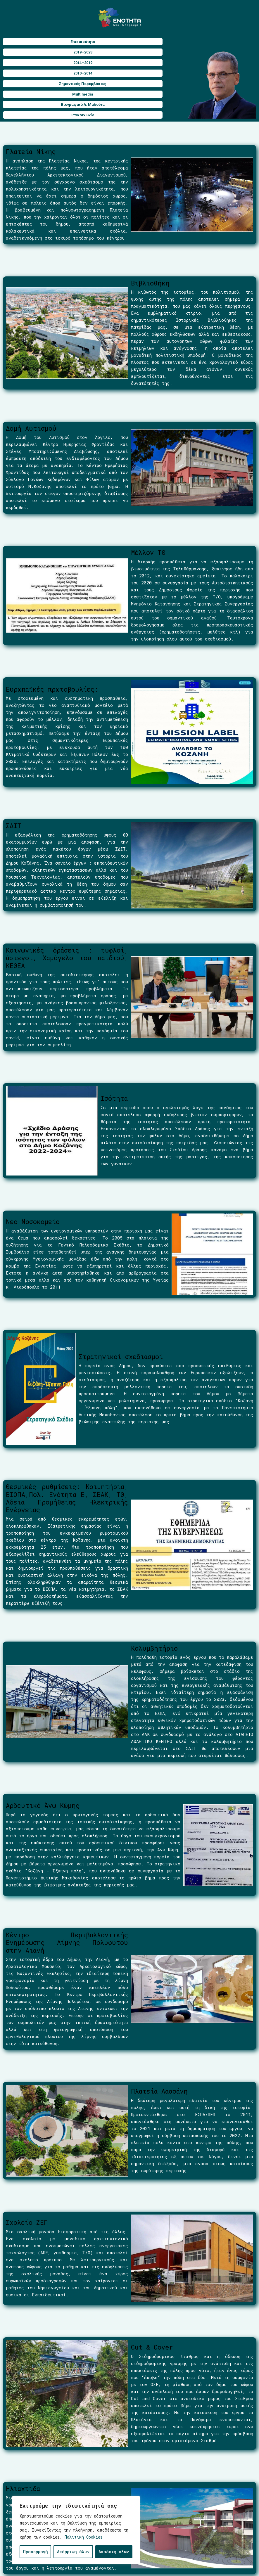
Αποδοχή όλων (114, 2551)
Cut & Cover (152, 2347)
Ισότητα (114, 1098)
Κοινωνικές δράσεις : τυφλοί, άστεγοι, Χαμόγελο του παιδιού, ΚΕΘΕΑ (67, 958)
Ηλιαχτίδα (23, 2488)
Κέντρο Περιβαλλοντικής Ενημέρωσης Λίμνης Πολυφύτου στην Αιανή (67, 1942)
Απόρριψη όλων (73, 2551)
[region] (76, 2530)
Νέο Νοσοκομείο (33, 1221)
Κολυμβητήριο (154, 1648)
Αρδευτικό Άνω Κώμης (43, 1805)
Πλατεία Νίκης (31, 151)
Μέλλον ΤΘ (148, 552)
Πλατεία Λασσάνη (159, 2091)
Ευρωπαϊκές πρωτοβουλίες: (52, 689)
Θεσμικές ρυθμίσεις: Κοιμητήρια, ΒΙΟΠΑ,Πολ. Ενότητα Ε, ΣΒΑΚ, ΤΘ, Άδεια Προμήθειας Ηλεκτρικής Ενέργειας (67, 1498)
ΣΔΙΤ (13, 825)
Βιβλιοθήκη (150, 283)
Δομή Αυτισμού (31, 428)
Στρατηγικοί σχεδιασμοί (121, 1356)
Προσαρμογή (35, 2551)
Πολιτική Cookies (84, 2537)
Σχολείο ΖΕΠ (27, 2222)
